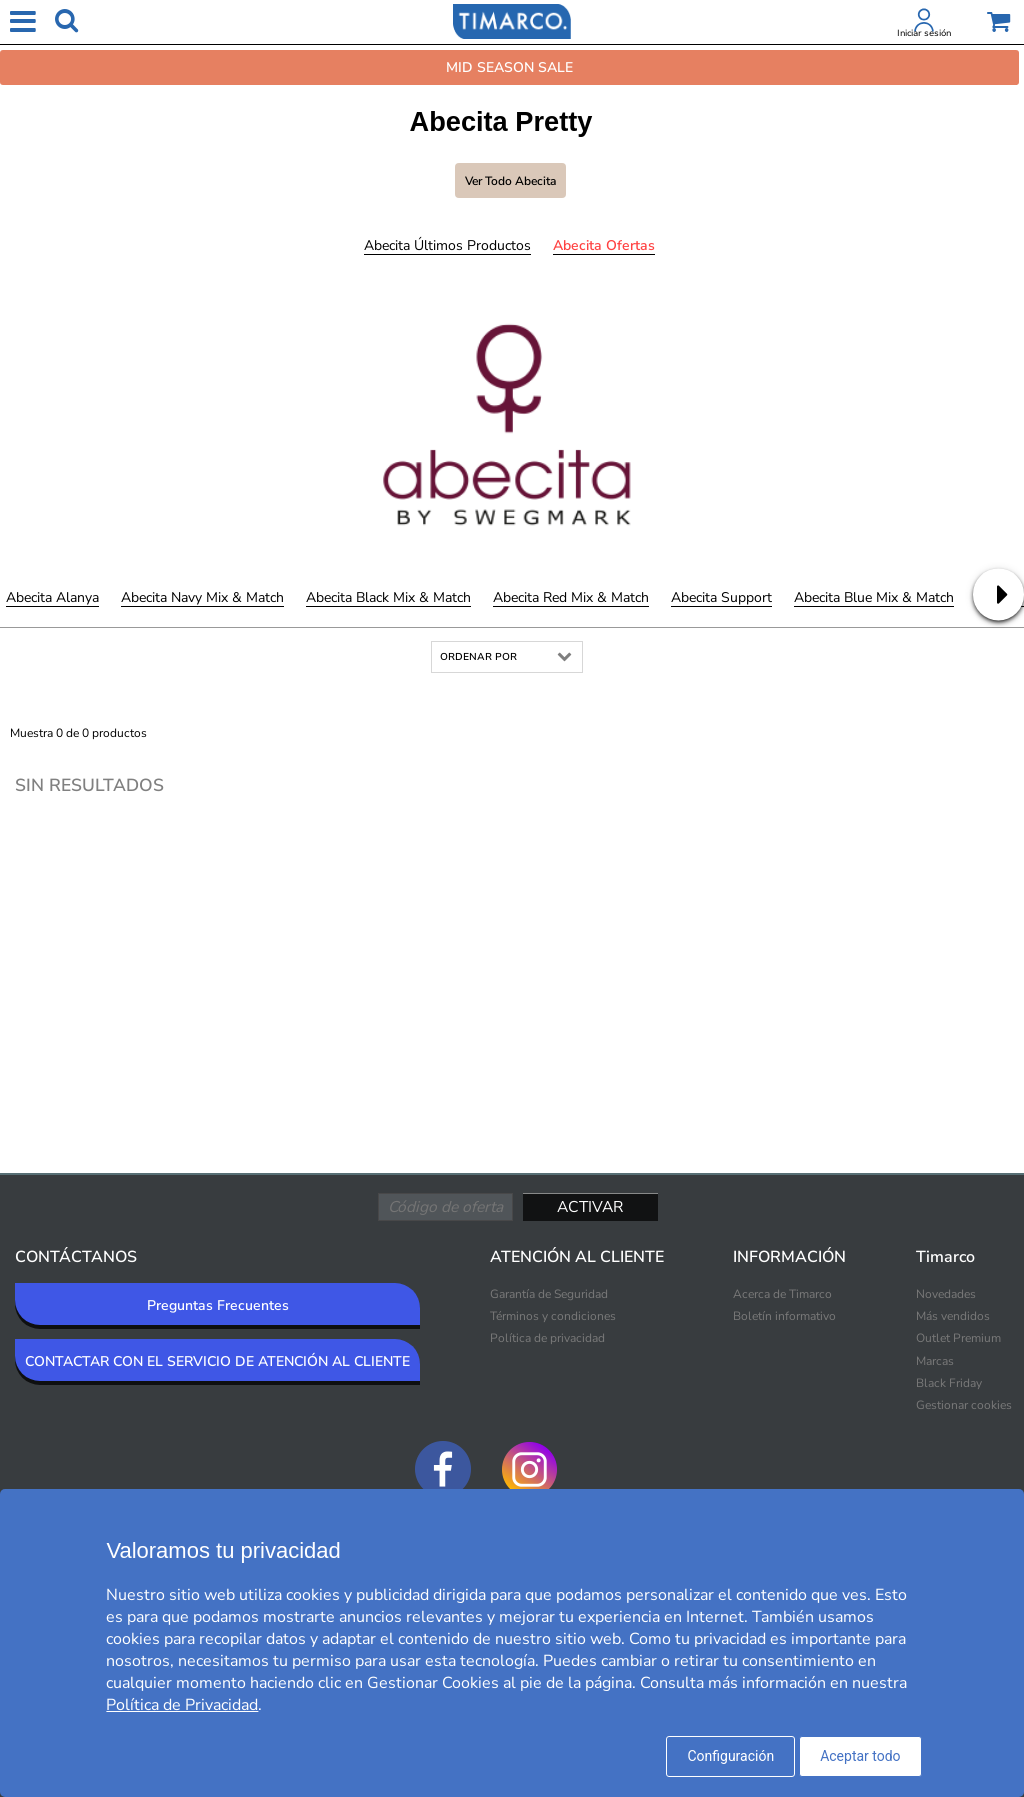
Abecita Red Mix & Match (571, 597)
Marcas (935, 1361)
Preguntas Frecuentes (218, 1305)
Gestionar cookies (964, 1405)
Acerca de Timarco (782, 1294)
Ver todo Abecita (510, 181)
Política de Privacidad (182, 1705)
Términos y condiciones (553, 1316)
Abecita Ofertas (604, 245)
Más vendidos (953, 1316)
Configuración (730, 1756)
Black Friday (949, 1383)
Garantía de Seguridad (549, 1294)
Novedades (946, 1294)
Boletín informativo (784, 1316)
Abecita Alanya (52, 597)
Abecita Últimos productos (447, 245)
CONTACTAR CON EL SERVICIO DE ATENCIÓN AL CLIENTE (217, 1361)
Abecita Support (721, 597)
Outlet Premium (958, 1338)
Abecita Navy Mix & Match (202, 597)
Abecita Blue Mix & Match (874, 597)
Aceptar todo (860, 1756)
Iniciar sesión (924, 33)
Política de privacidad (547, 1338)
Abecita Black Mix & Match (388, 597)
